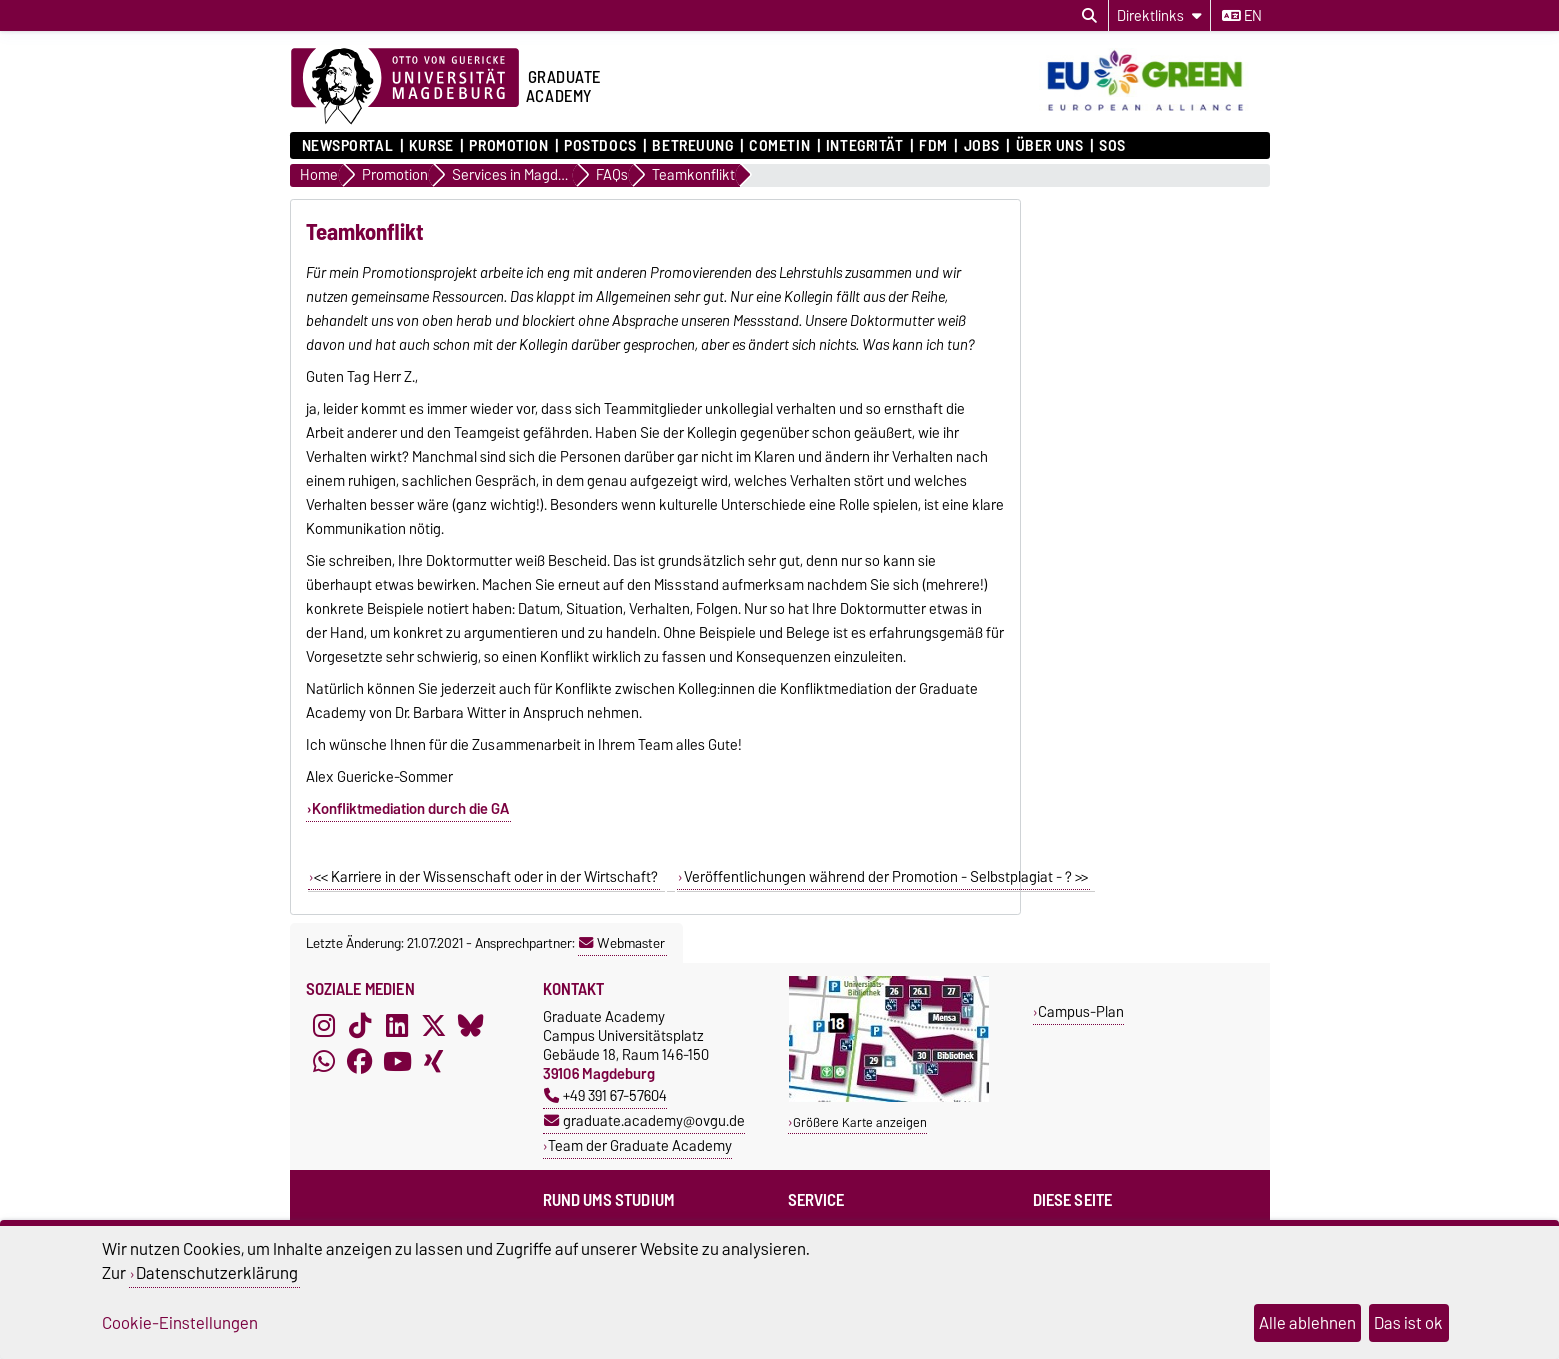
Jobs (982, 146)
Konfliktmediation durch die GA (410, 809)
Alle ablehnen (1307, 1323)
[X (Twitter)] (434, 1025)
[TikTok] (360, 1025)
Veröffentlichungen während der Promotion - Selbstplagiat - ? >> (886, 877)
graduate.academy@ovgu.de (644, 1120)
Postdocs (600, 146)
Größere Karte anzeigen (860, 1122)
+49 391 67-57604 (605, 1095)
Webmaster (622, 943)
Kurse (431, 146)
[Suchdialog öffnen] (1089, 16)
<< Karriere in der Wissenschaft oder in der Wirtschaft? (486, 877)
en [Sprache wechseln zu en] (1242, 16)
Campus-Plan (1081, 1011)
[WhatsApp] (324, 1061)
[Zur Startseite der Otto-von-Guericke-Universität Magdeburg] (405, 87)
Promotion (508, 146)
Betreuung (692, 146)
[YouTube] (397, 1061)
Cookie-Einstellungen (180, 1323)
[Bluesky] (471, 1025)
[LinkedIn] (397, 1025)
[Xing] (434, 1061)
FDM (933, 146)
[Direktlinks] (1159, 15)
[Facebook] (360, 1061)
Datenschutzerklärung (217, 1273)
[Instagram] (324, 1025)
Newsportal (348, 146)
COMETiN (779, 146)
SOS (1112, 146)
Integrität (865, 146)
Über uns (1049, 146)
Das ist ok (1408, 1323)
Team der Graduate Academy (640, 1145)
